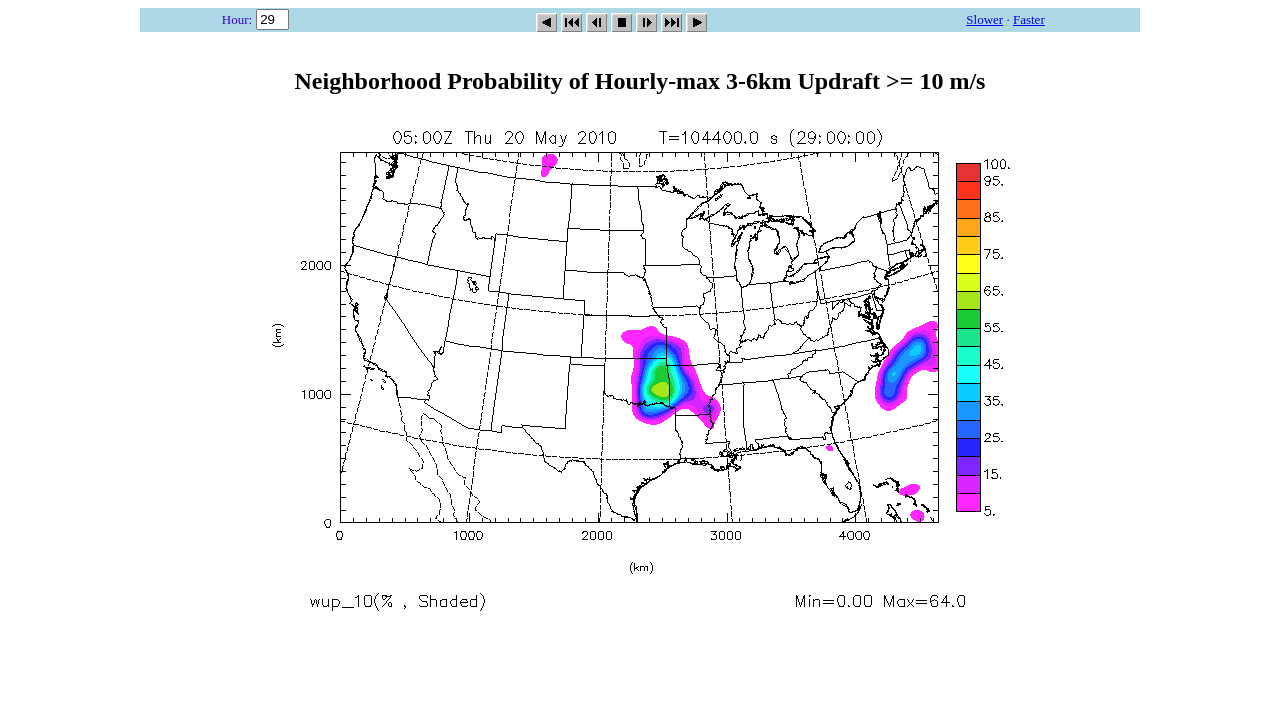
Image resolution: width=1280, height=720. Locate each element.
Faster (1029, 19)
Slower (984, 19)
